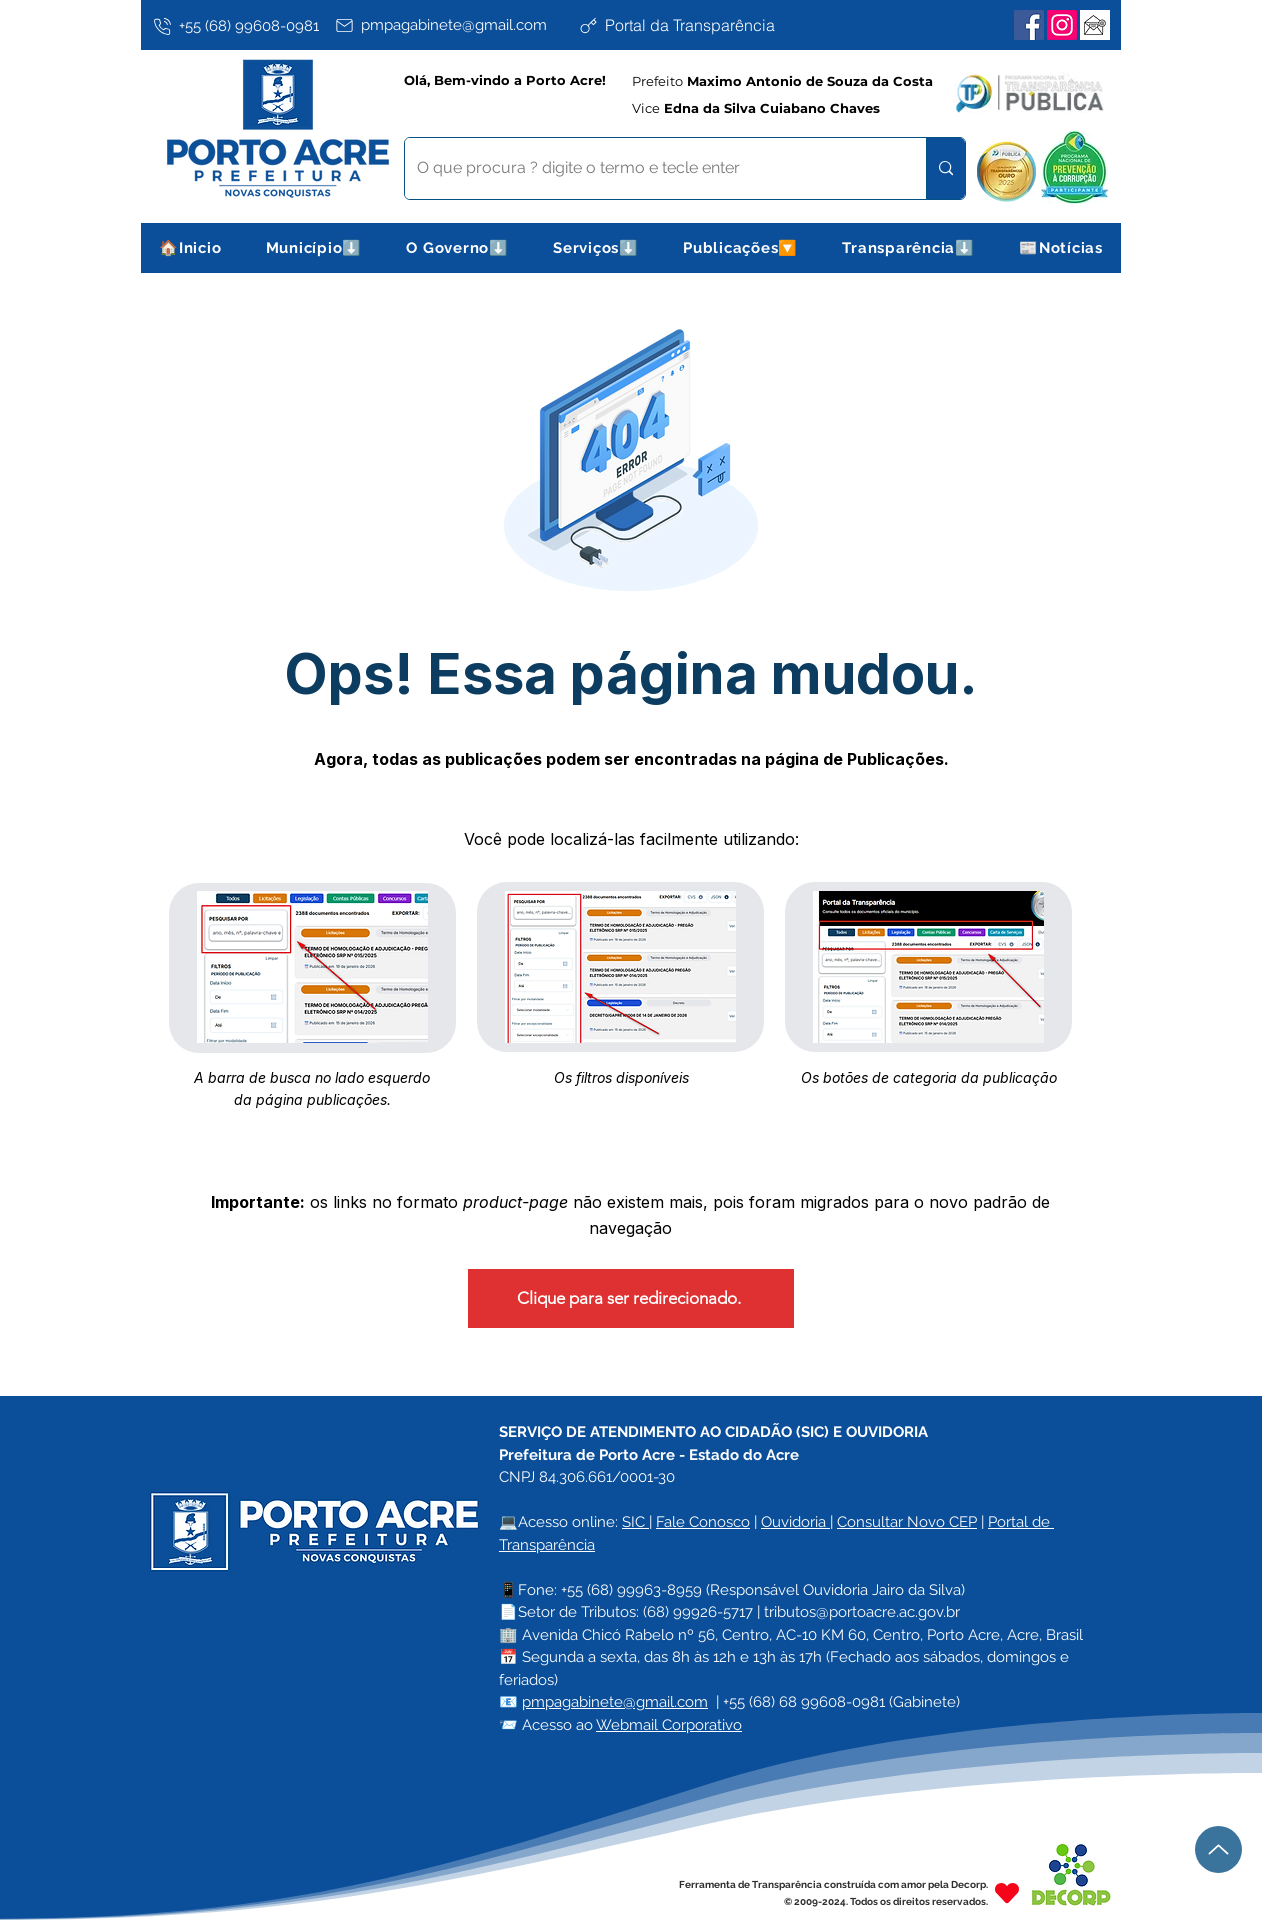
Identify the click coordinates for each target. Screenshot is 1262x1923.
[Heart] (1007, 1892)
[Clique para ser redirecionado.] (631, 1298)
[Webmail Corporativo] (1095, 25)
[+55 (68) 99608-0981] (240, 26)
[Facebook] (1029, 25)
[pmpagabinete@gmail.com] (452, 25)
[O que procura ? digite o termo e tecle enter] (650, 168)
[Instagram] (1062, 25)
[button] (314, 248)
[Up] (1218, 1849)
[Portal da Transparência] (696, 25)
